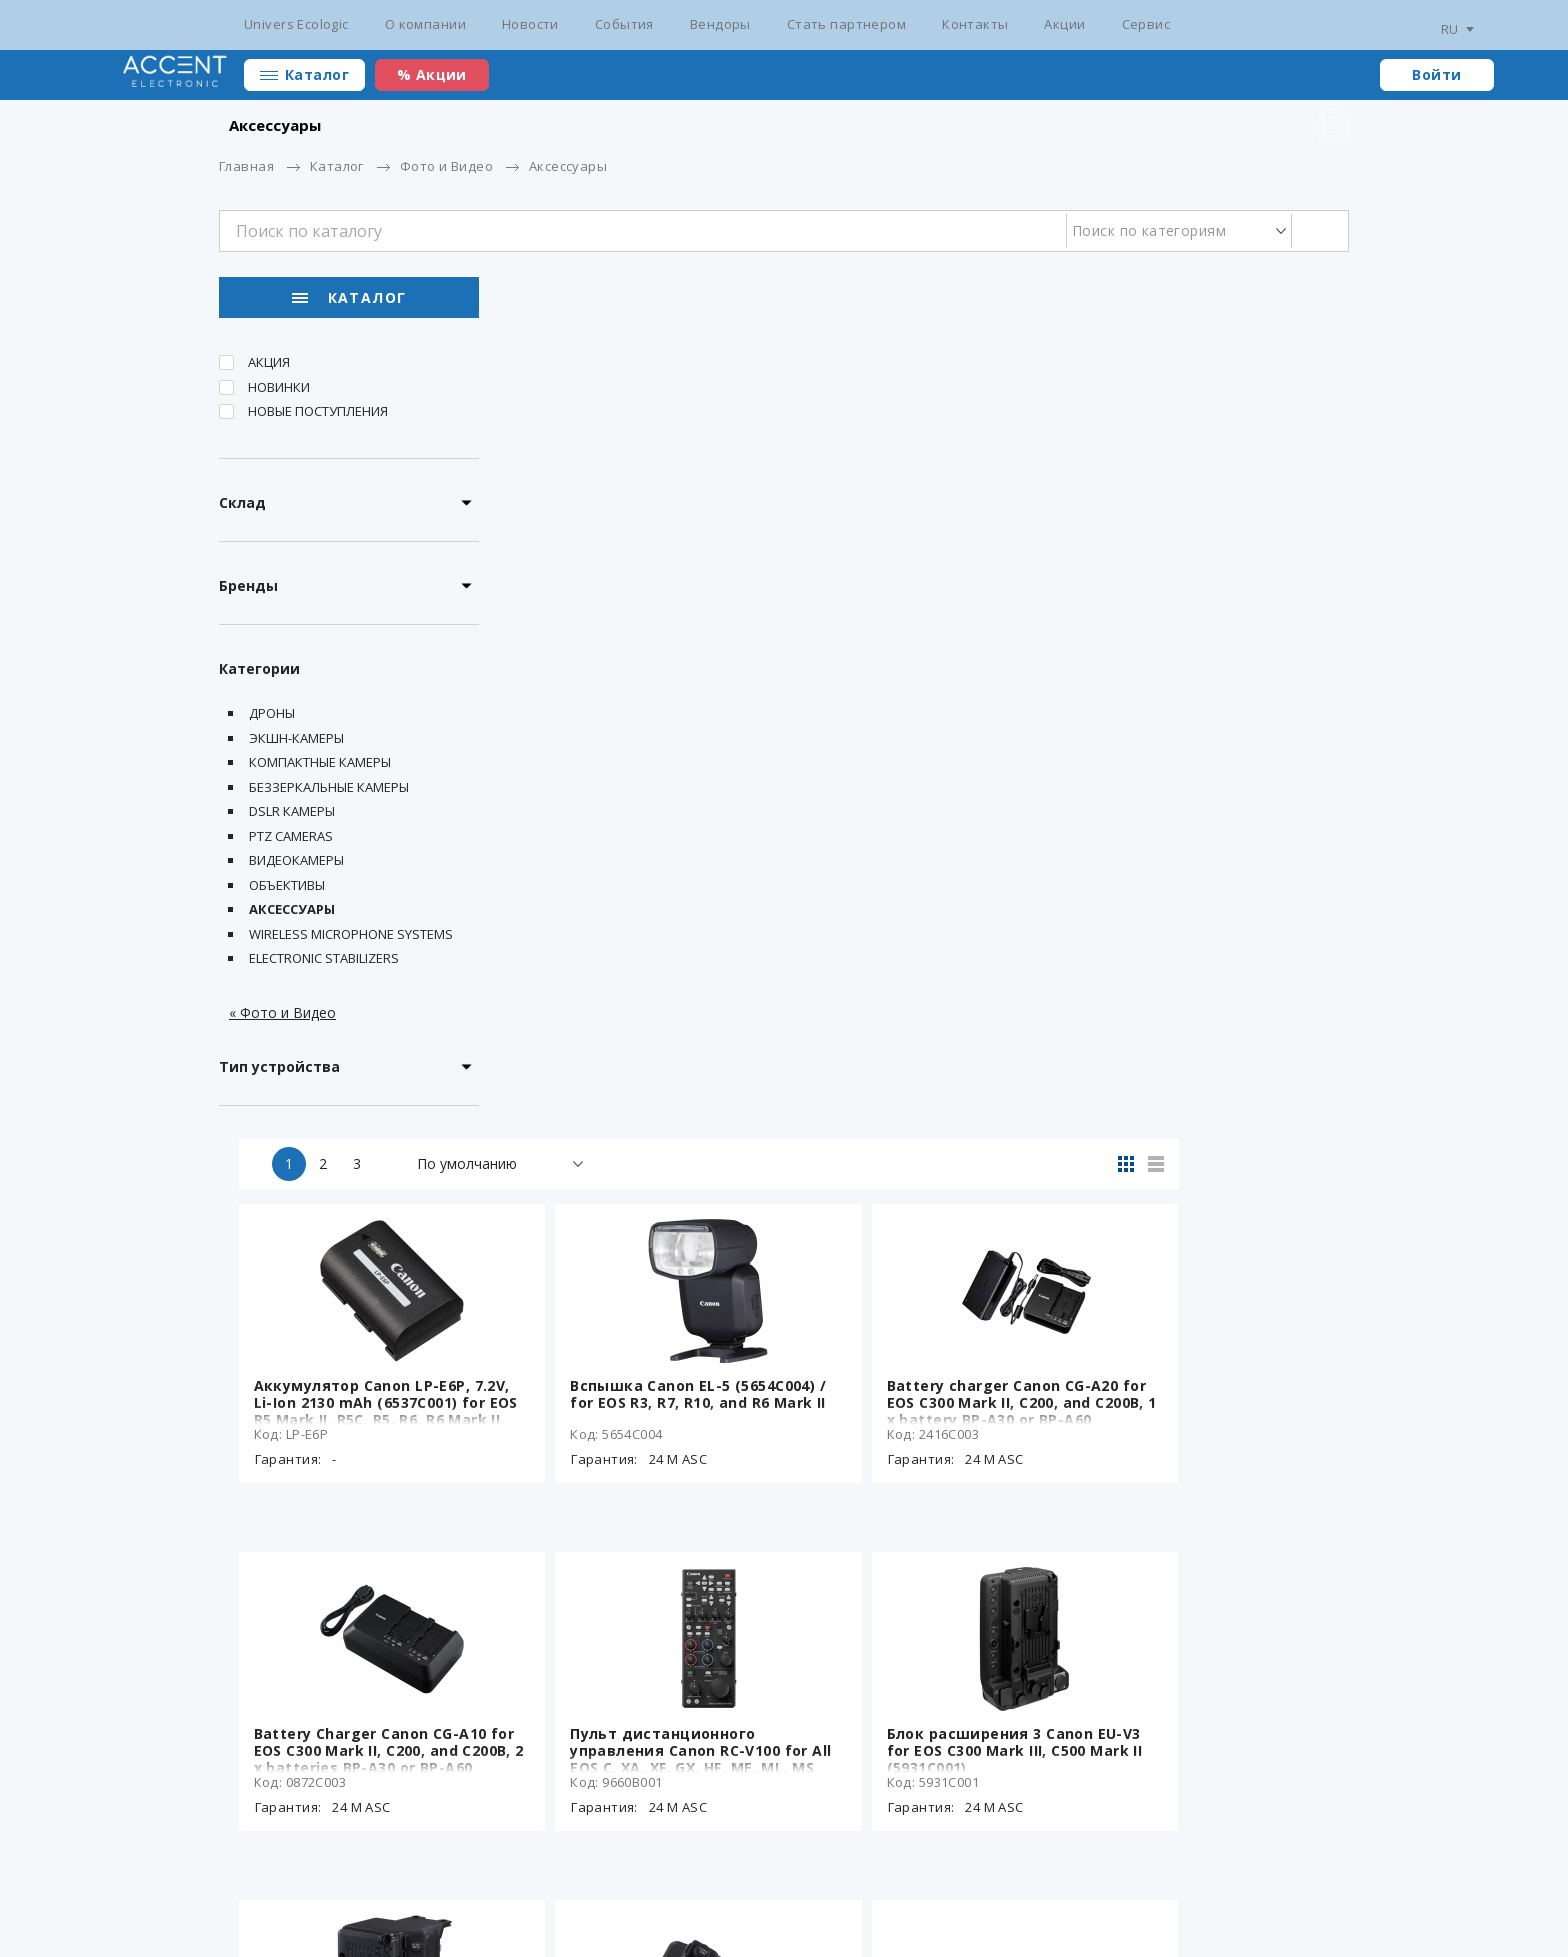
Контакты (975, 24)
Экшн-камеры (296, 741)
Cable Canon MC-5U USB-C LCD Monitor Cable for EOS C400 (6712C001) (1203, 1588)
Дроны (272, 717)
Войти (1436, 74)
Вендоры (720, 24)
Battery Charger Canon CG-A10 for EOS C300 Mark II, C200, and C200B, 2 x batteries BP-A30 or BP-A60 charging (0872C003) (640, 901)
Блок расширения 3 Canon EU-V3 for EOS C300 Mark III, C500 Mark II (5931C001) (1208, 892)
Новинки (279, 390)
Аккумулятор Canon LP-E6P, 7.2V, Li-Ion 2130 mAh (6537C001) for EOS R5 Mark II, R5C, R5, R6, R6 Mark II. (636, 553)
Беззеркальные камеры (329, 790)
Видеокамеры (296, 864)
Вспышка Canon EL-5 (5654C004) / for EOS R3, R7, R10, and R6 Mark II (927, 544)
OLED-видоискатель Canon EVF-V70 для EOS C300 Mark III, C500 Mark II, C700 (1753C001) (1205, 1240)
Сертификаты (499, 1877)
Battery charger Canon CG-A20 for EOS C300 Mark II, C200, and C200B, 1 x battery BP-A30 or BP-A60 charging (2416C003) (1206, 553)
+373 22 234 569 (1174, 1877)
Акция (269, 366)
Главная (246, 166)
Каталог (317, 74)
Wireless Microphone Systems (351, 937)
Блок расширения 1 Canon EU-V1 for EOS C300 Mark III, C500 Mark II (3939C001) (925, 1240)
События (624, 24)
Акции (1064, 24)
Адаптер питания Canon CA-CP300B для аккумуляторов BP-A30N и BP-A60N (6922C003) (923, 1588)
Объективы (287, 888)
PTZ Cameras (291, 839)
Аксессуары (292, 913)
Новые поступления (318, 415)
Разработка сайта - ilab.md (347, 1909)
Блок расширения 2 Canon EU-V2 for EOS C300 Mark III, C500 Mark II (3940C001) (642, 1240)
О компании (425, 24)
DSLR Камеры (292, 815)
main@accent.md (1294, 1877)
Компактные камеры (320, 766)
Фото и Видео (446, 166)
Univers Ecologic (296, 24)
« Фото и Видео (282, 1015)
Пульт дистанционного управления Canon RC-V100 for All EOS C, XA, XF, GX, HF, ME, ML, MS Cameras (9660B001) (927, 901)
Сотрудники (1069, 1877)
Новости (530, 24)
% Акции (432, 74)
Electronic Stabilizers (324, 962)
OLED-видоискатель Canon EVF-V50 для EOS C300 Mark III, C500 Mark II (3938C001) (639, 1588)
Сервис (1146, 24)
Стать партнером (846, 24)
